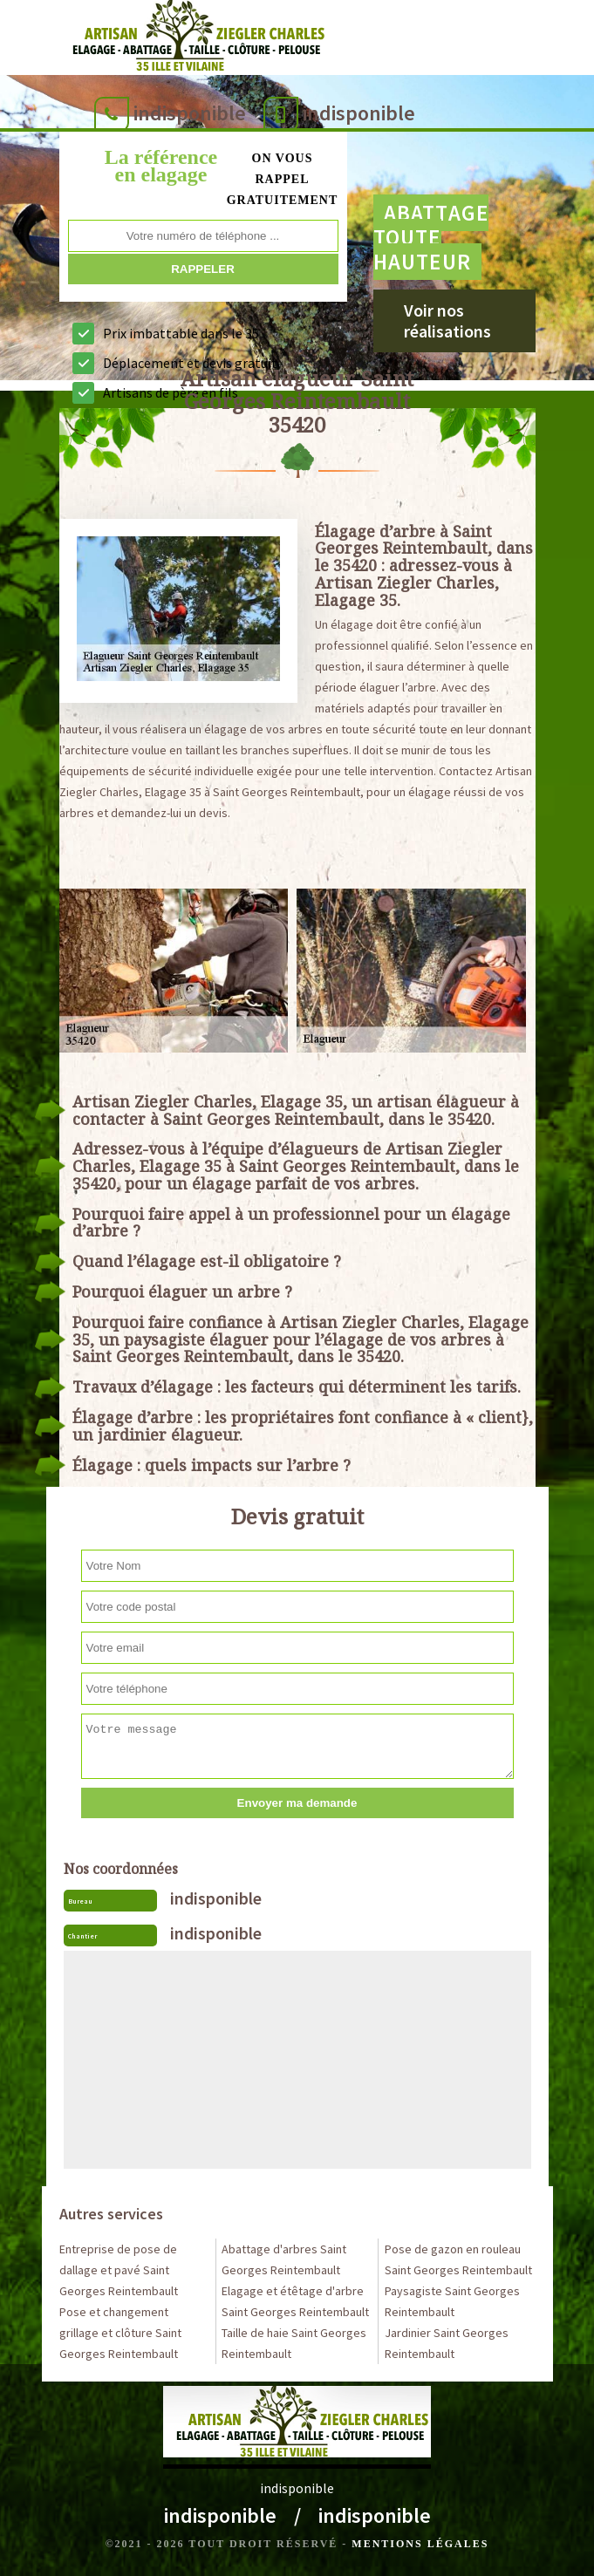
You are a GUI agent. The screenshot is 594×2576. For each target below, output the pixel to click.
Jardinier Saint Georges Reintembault (447, 2343)
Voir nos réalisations (447, 320)
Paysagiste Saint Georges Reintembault (452, 2301)
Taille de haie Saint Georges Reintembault (294, 2343)
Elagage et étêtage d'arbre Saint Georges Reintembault (295, 2301)
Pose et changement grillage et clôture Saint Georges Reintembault (120, 2332)
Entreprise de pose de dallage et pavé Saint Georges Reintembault (118, 2270)
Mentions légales (420, 2544)
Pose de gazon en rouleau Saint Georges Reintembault (458, 2259)
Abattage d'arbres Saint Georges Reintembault (284, 2259)
